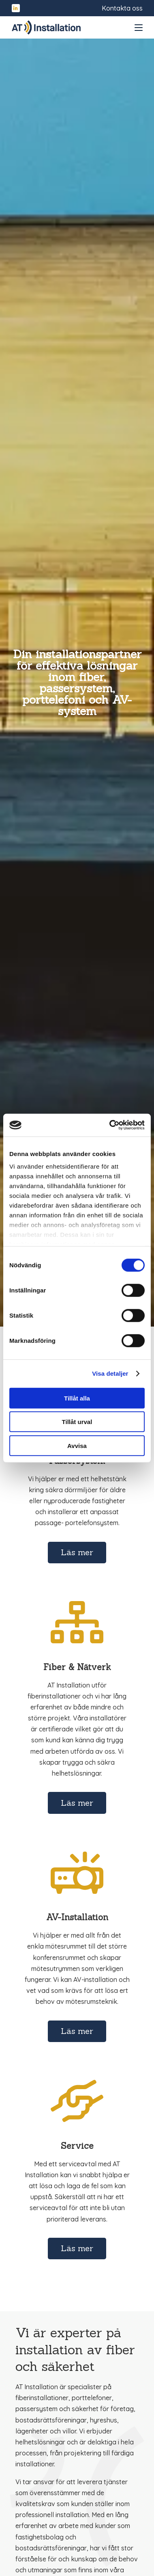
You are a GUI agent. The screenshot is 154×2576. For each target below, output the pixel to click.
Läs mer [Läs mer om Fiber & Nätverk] (77, 1803)
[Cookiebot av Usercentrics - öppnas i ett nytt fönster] (110, 1125)
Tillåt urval (77, 1421)
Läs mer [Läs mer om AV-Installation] (77, 2031)
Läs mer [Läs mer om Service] (77, 2248)
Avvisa (77, 1445)
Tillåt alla (77, 1397)
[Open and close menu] (139, 28)
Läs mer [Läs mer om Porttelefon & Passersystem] (77, 1552)
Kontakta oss (122, 8)
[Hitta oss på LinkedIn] (16, 8)
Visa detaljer (110, 1373)
